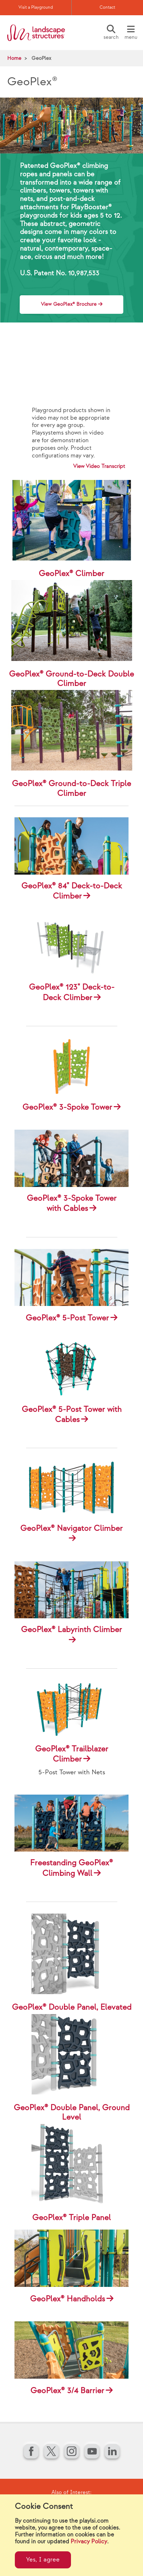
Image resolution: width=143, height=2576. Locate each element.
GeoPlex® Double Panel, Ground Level (72, 2112)
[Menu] (131, 33)
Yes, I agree (43, 2559)
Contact (107, 7)
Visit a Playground (35, 7)
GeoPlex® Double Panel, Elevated (71, 2007)
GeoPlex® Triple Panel (71, 2218)
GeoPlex (41, 58)
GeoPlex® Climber (71, 574)
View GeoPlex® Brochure (69, 304)
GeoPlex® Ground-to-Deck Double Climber (71, 679)
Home (14, 58)
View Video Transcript (99, 466)
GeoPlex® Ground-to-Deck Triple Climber (71, 788)
